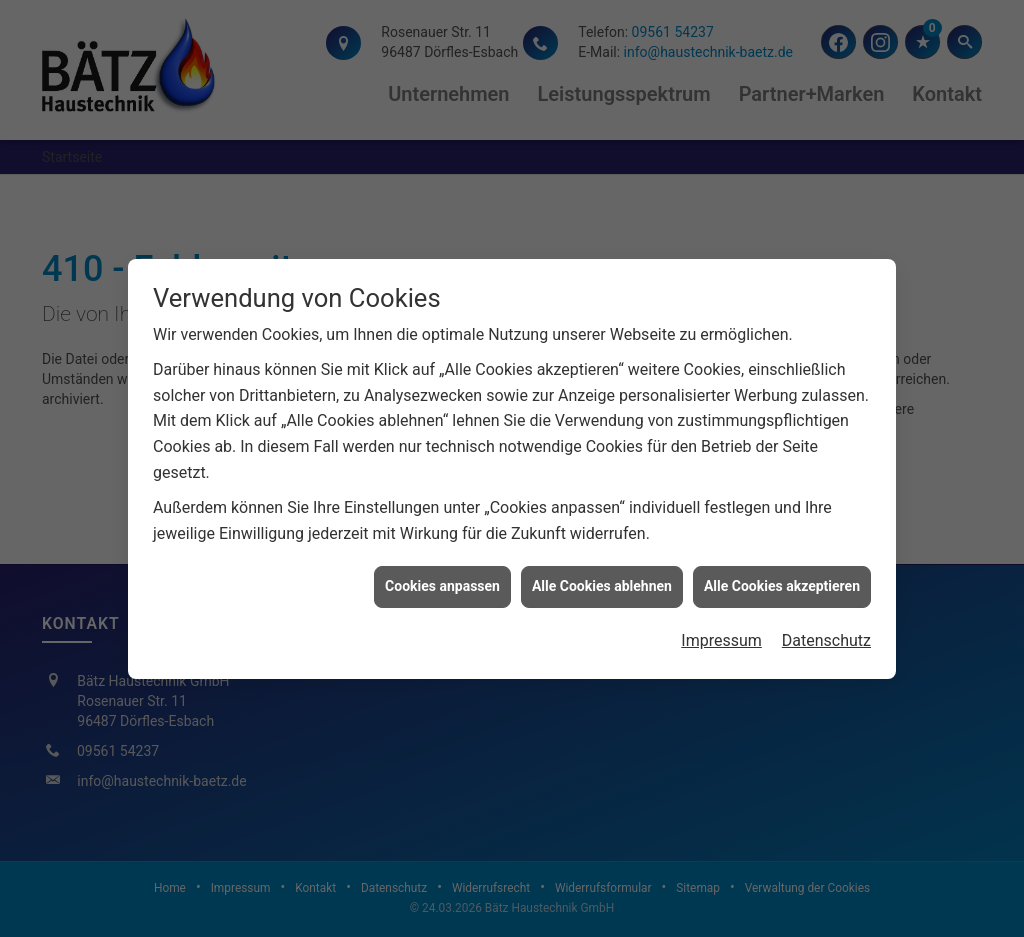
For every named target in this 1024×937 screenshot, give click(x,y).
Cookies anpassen (442, 584)
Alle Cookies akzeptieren (782, 584)
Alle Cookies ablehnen (602, 584)
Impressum (721, 637)
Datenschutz (826, 637)
